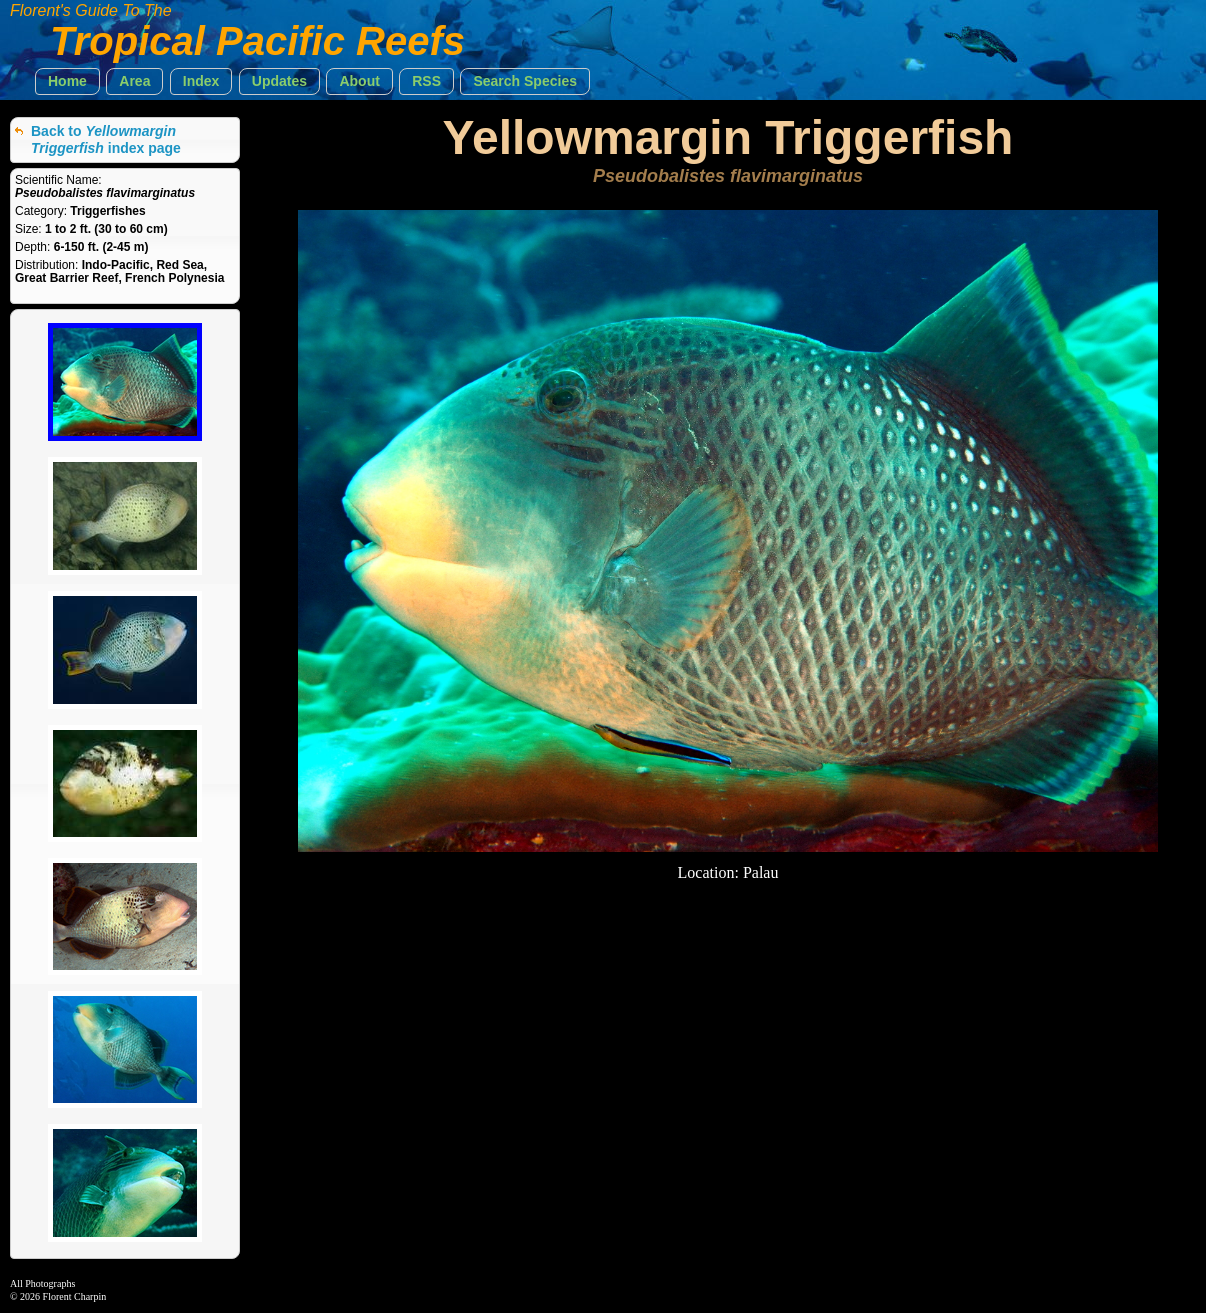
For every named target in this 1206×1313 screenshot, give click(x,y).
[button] (67, 81)
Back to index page (106, 139)
